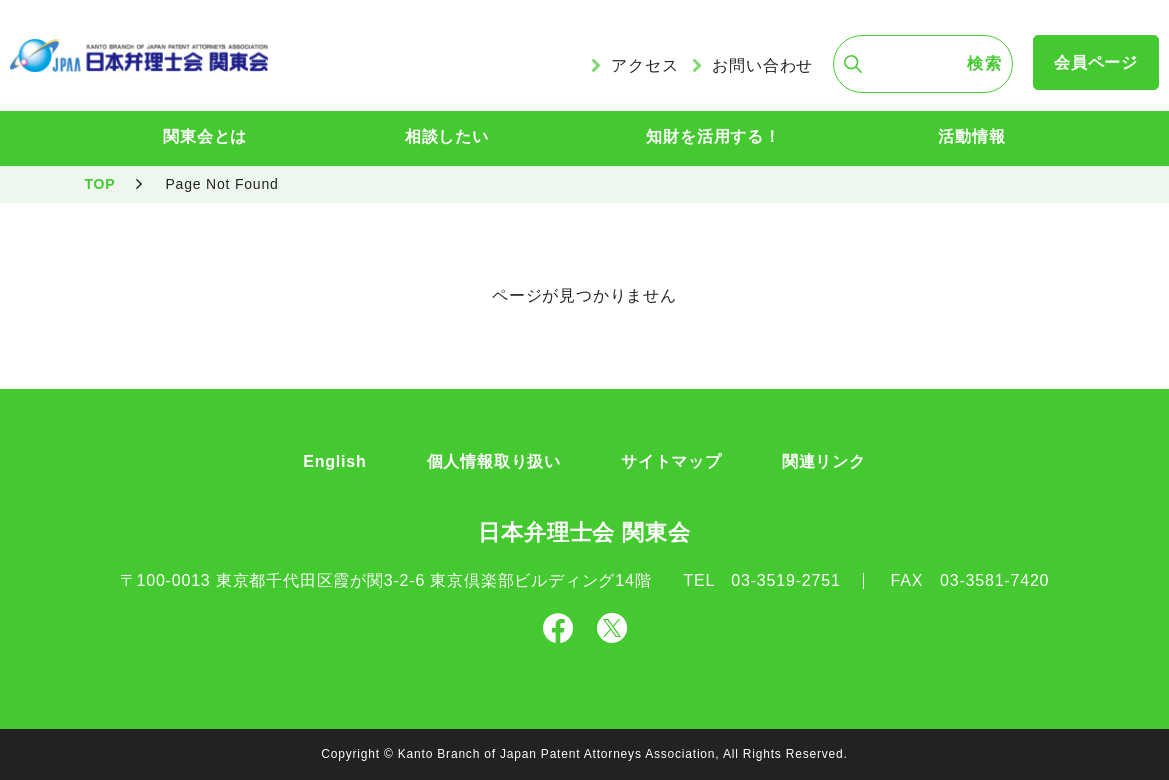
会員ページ (1096, 62)
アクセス (644, 65)
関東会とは (205, 136)
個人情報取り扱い (494, 461)
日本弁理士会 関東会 (584, 532)
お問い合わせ (762, 65)
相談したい (447, 136)
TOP (100, 184)
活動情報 (971, 136)
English (334, 461)
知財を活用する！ (713, 136)
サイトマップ (671, 461)
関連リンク (824, 461)
